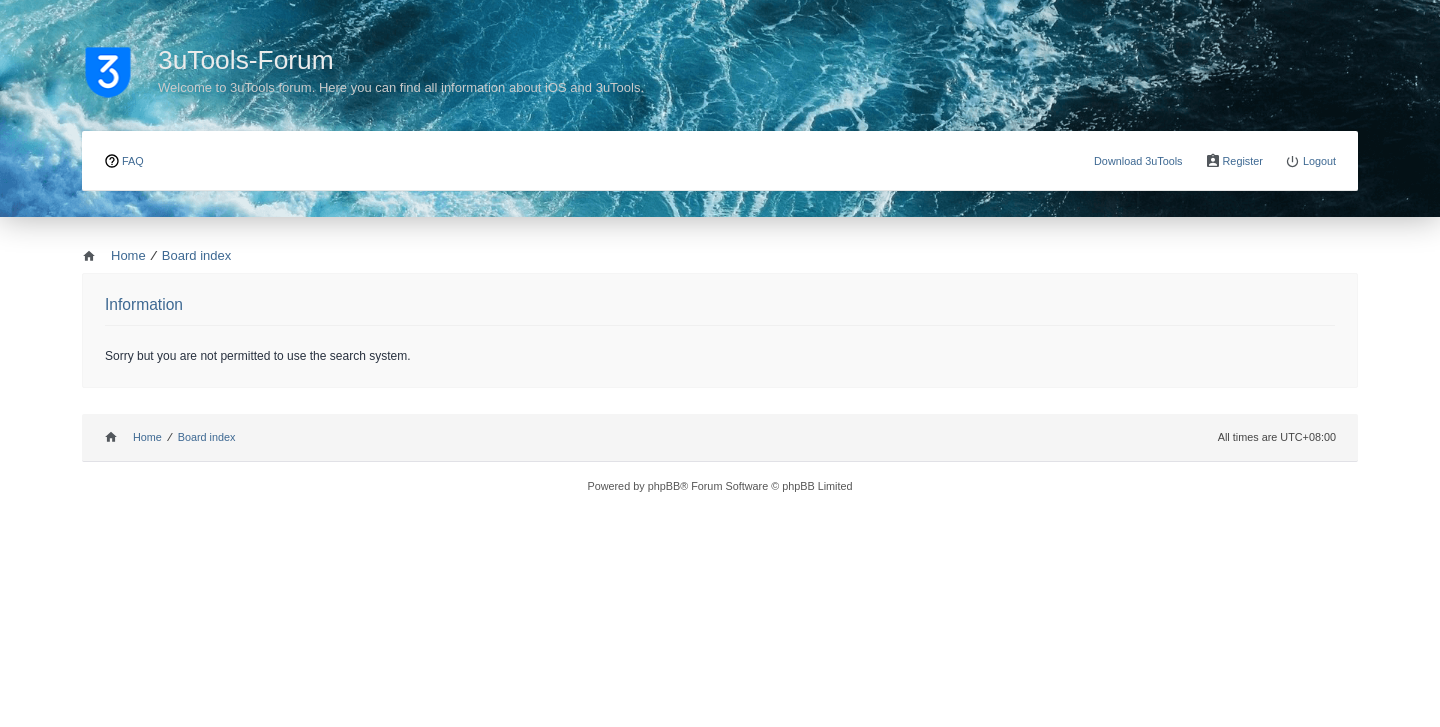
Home (147, 437)
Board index (207, 437)
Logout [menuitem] (1319, 161)
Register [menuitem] (1243, 161)
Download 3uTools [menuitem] (1138, 161)
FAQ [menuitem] (133, 161)
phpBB (664, 486)
